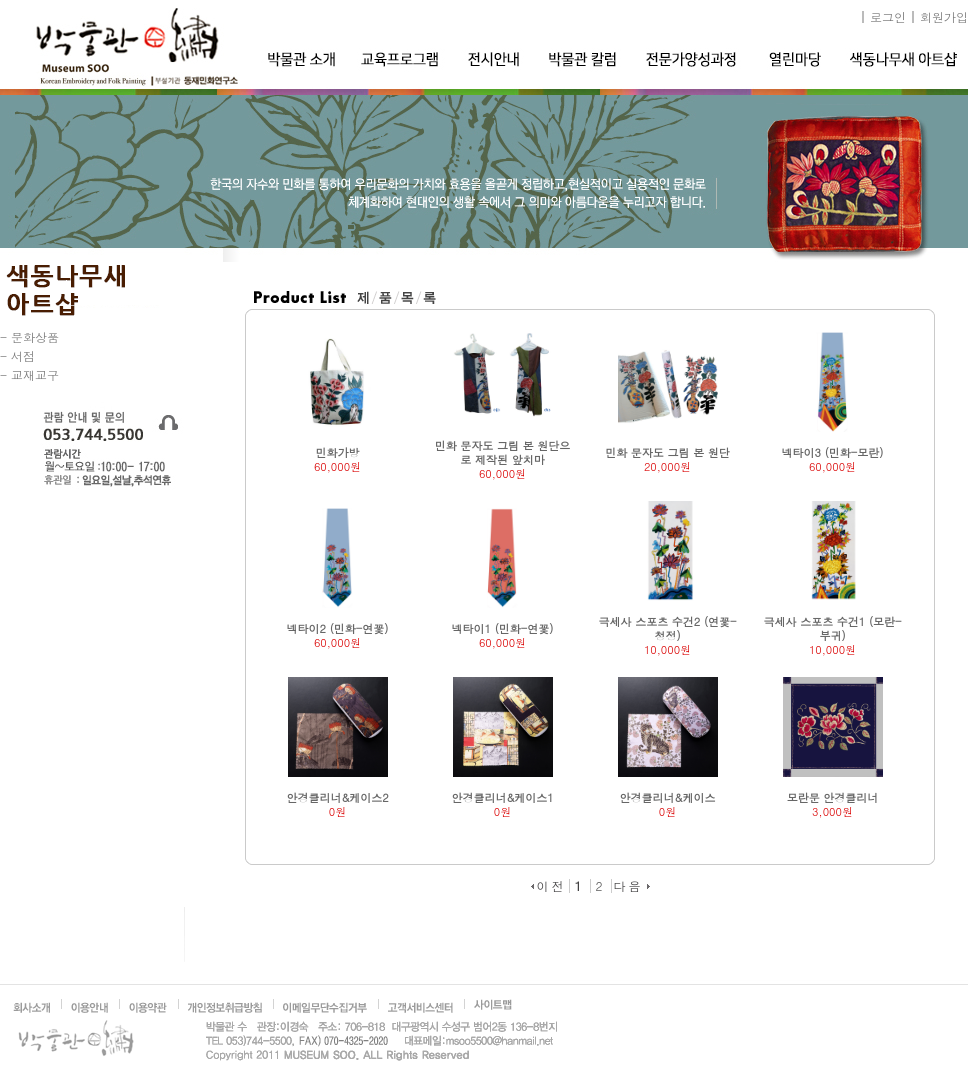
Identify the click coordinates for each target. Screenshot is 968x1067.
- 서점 (17, 355)
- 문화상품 (29, 336)
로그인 (888, 16)
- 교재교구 (29, 374)
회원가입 (944, 16)
